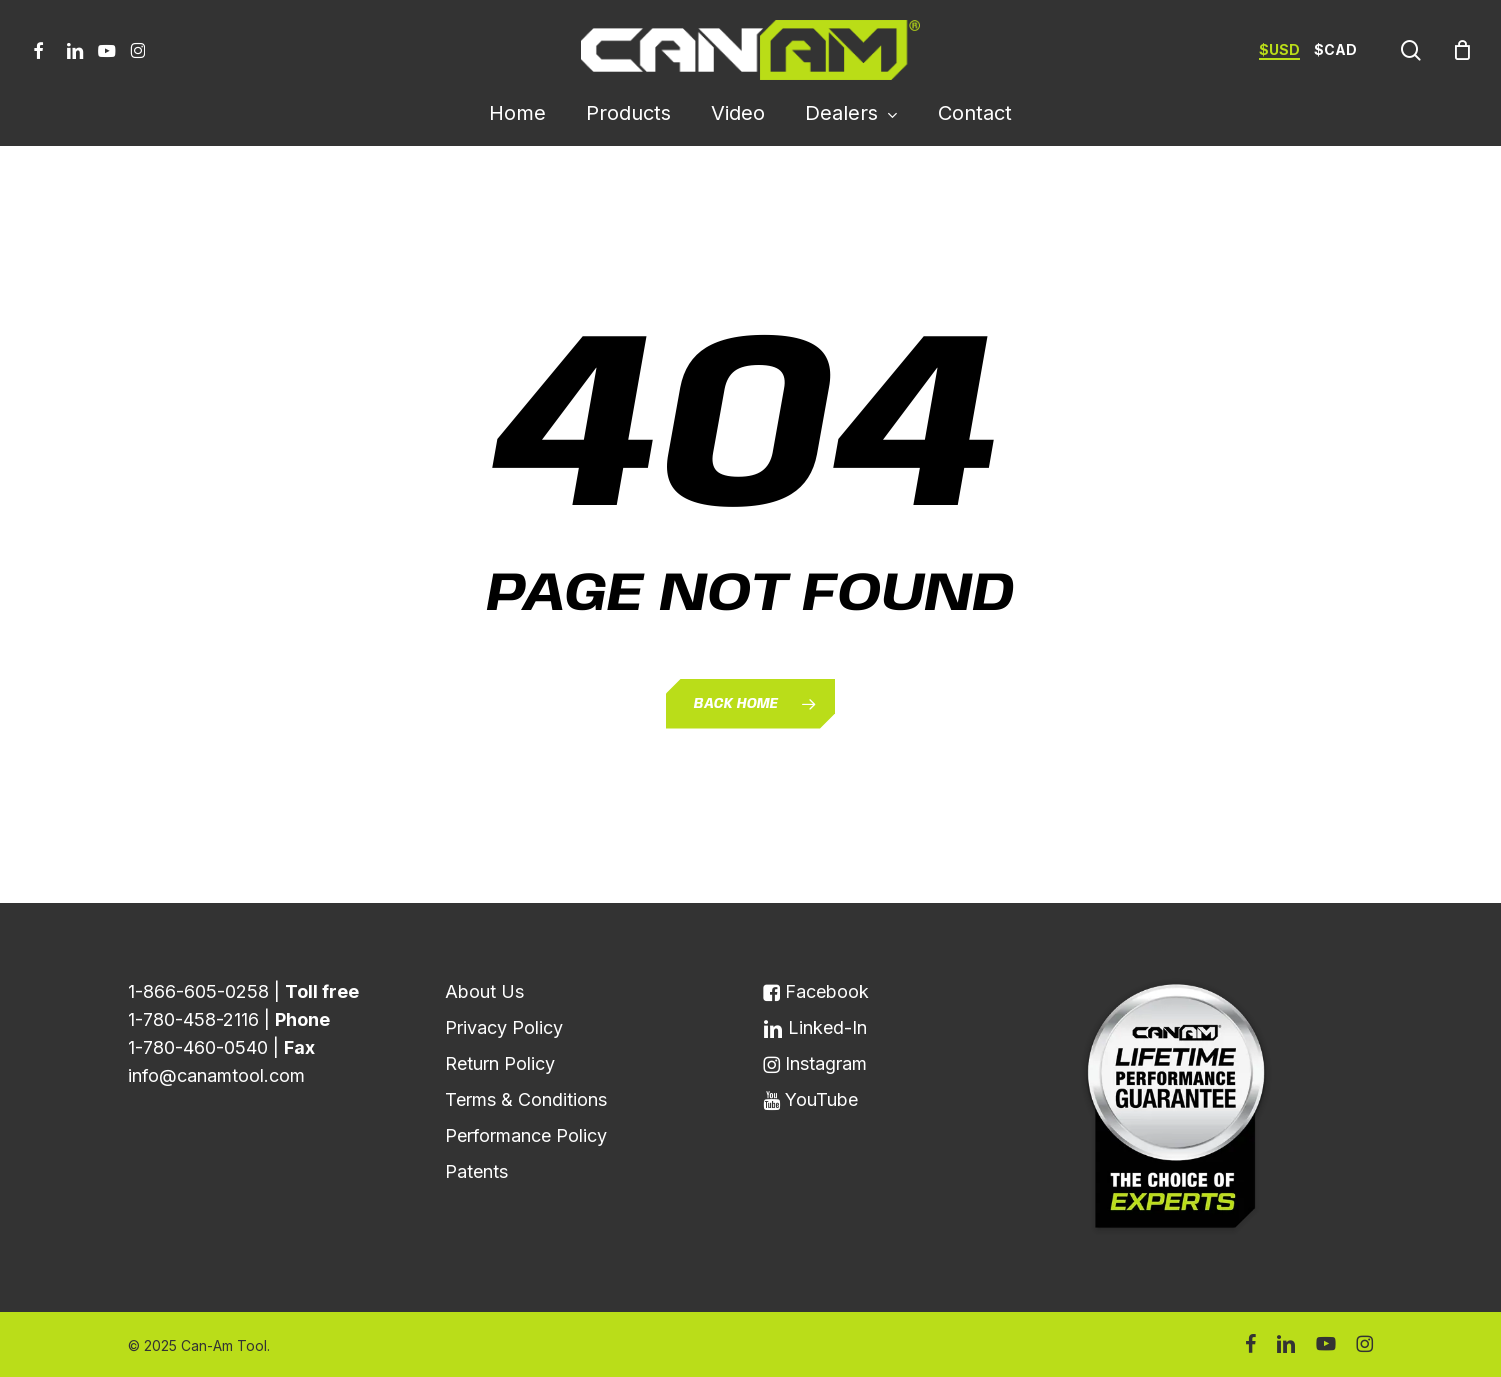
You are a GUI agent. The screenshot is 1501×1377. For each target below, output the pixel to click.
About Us (484, 991)
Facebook (816, 991)
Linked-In (815, 1027)
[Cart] (1462, 50)
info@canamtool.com (216, 1075)
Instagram (815, 1063)
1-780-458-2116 (193, 1019)
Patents (476, 1171)
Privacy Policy (504, 1027)
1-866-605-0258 (198, 991)
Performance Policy (526, 1135)
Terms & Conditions (526, 1099)
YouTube (810, 1099)
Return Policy (500, 1063)
